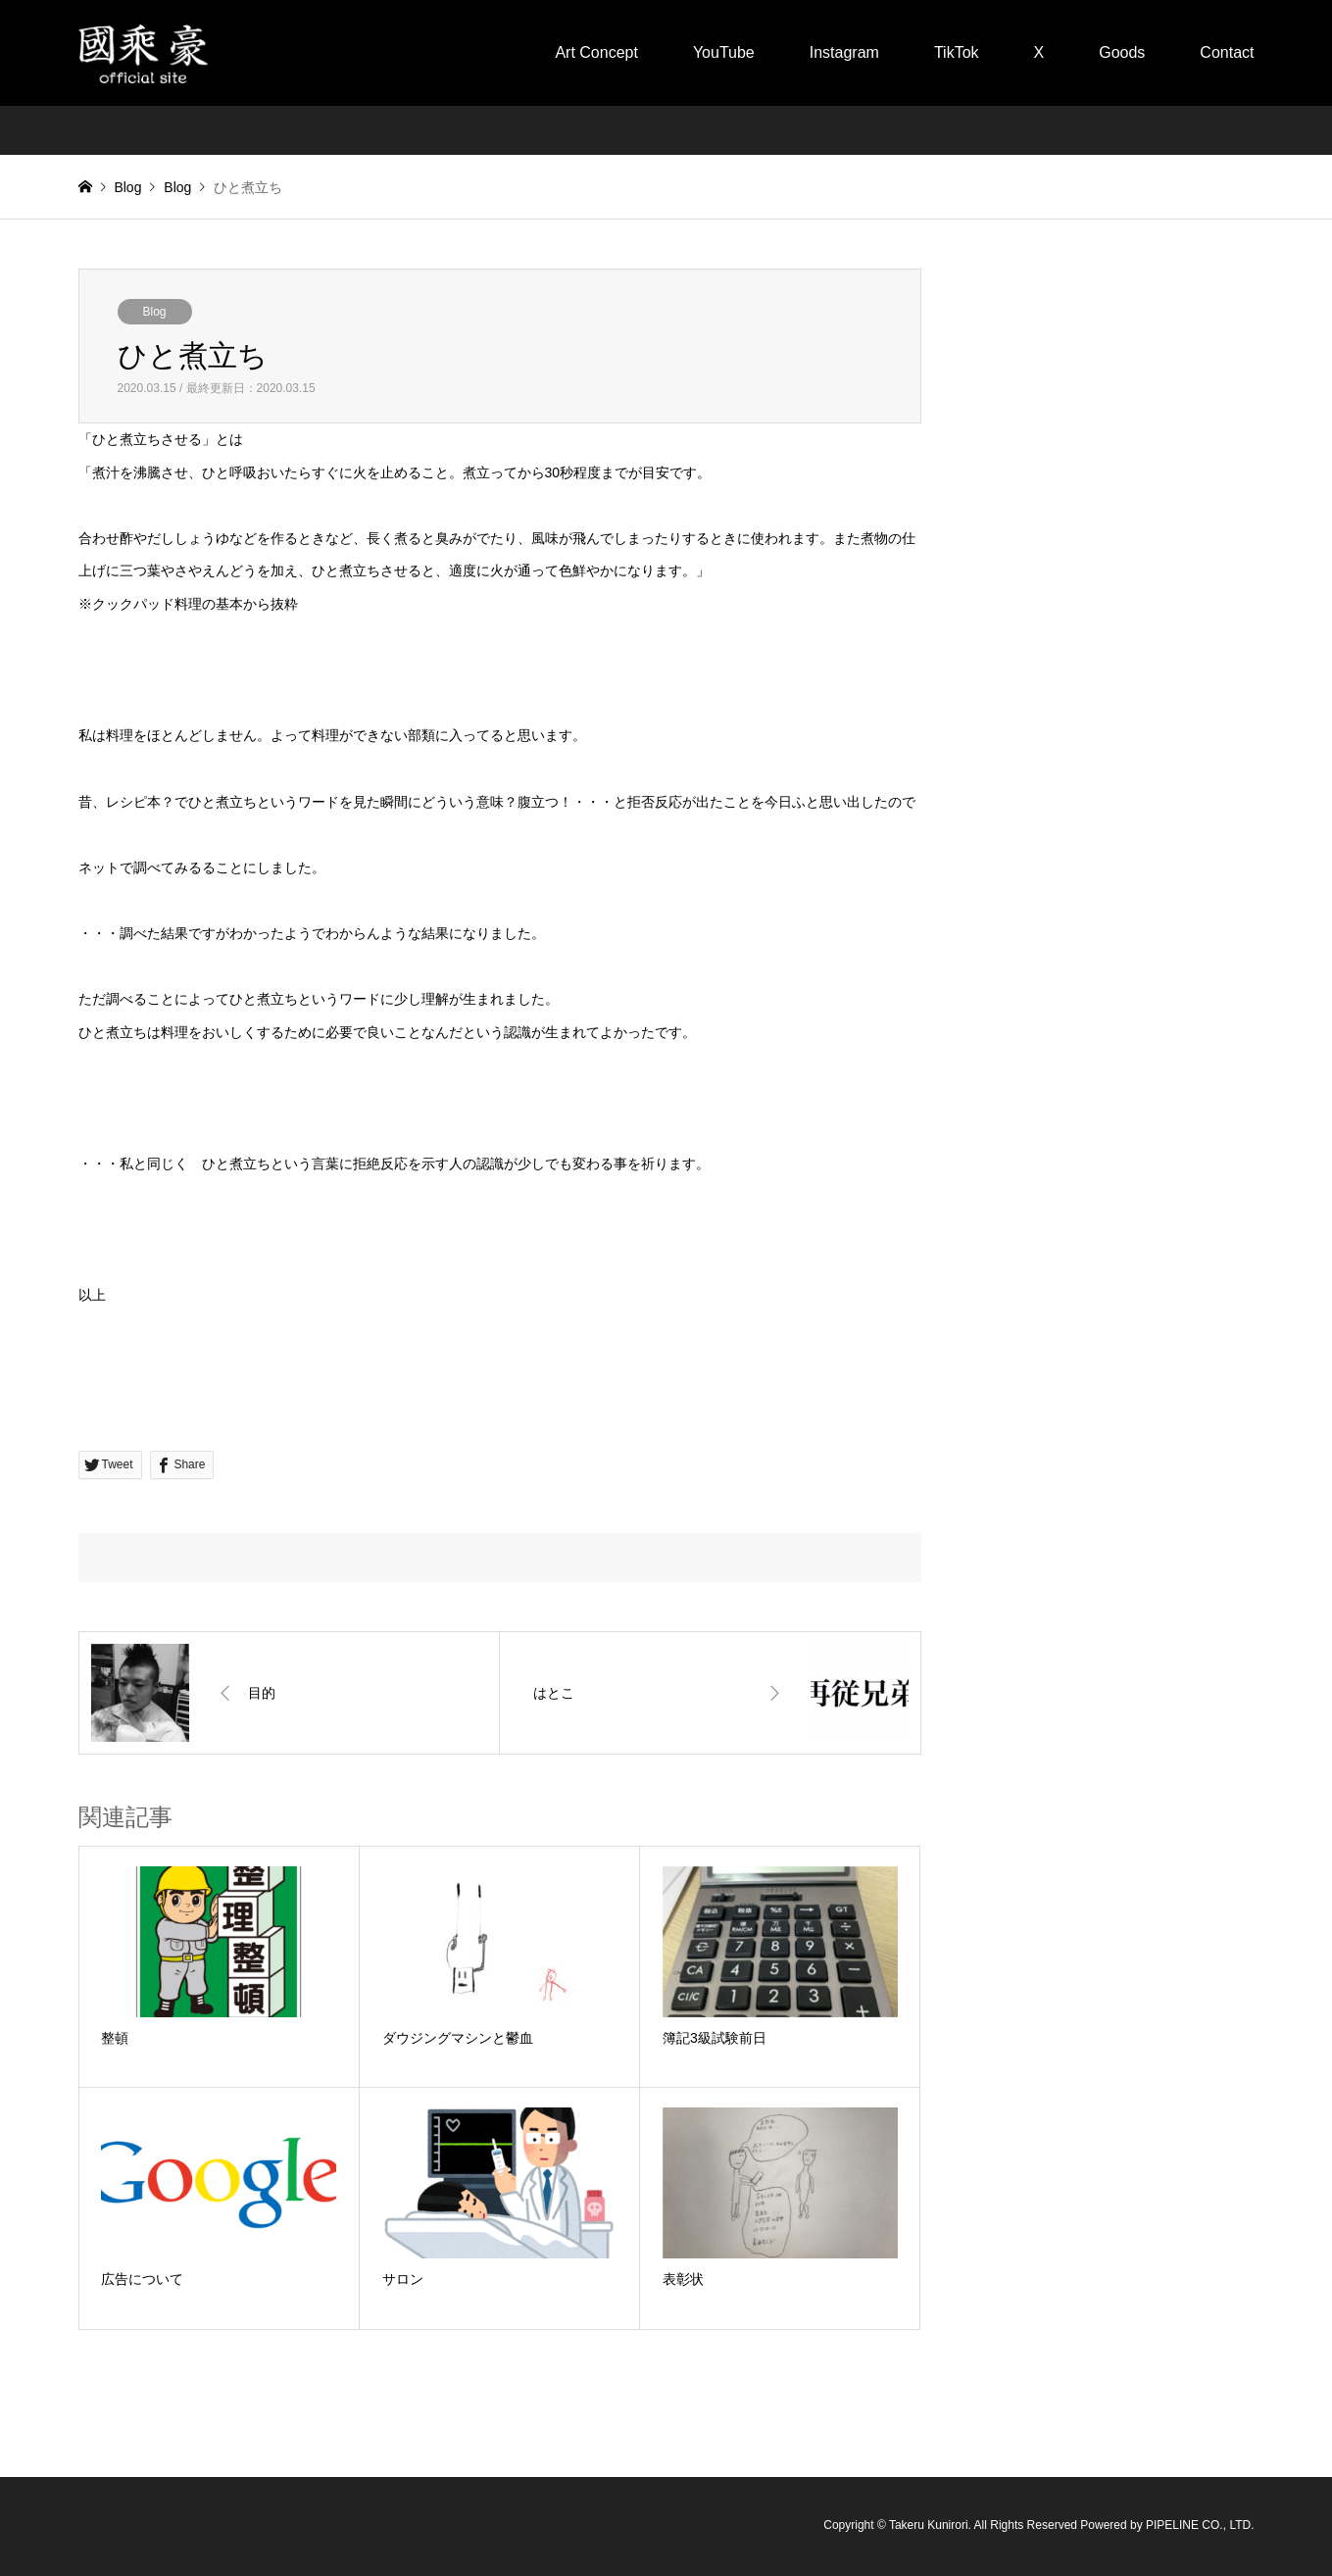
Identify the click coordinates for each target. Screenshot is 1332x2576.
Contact (1227, 52)
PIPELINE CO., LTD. (1200, 2526)
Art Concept (596, 52)
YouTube (724, 52)
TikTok (956, 52)
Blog (127, 187)
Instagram (844, 52)
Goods (1122, 52)
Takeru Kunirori (928, 2526)
